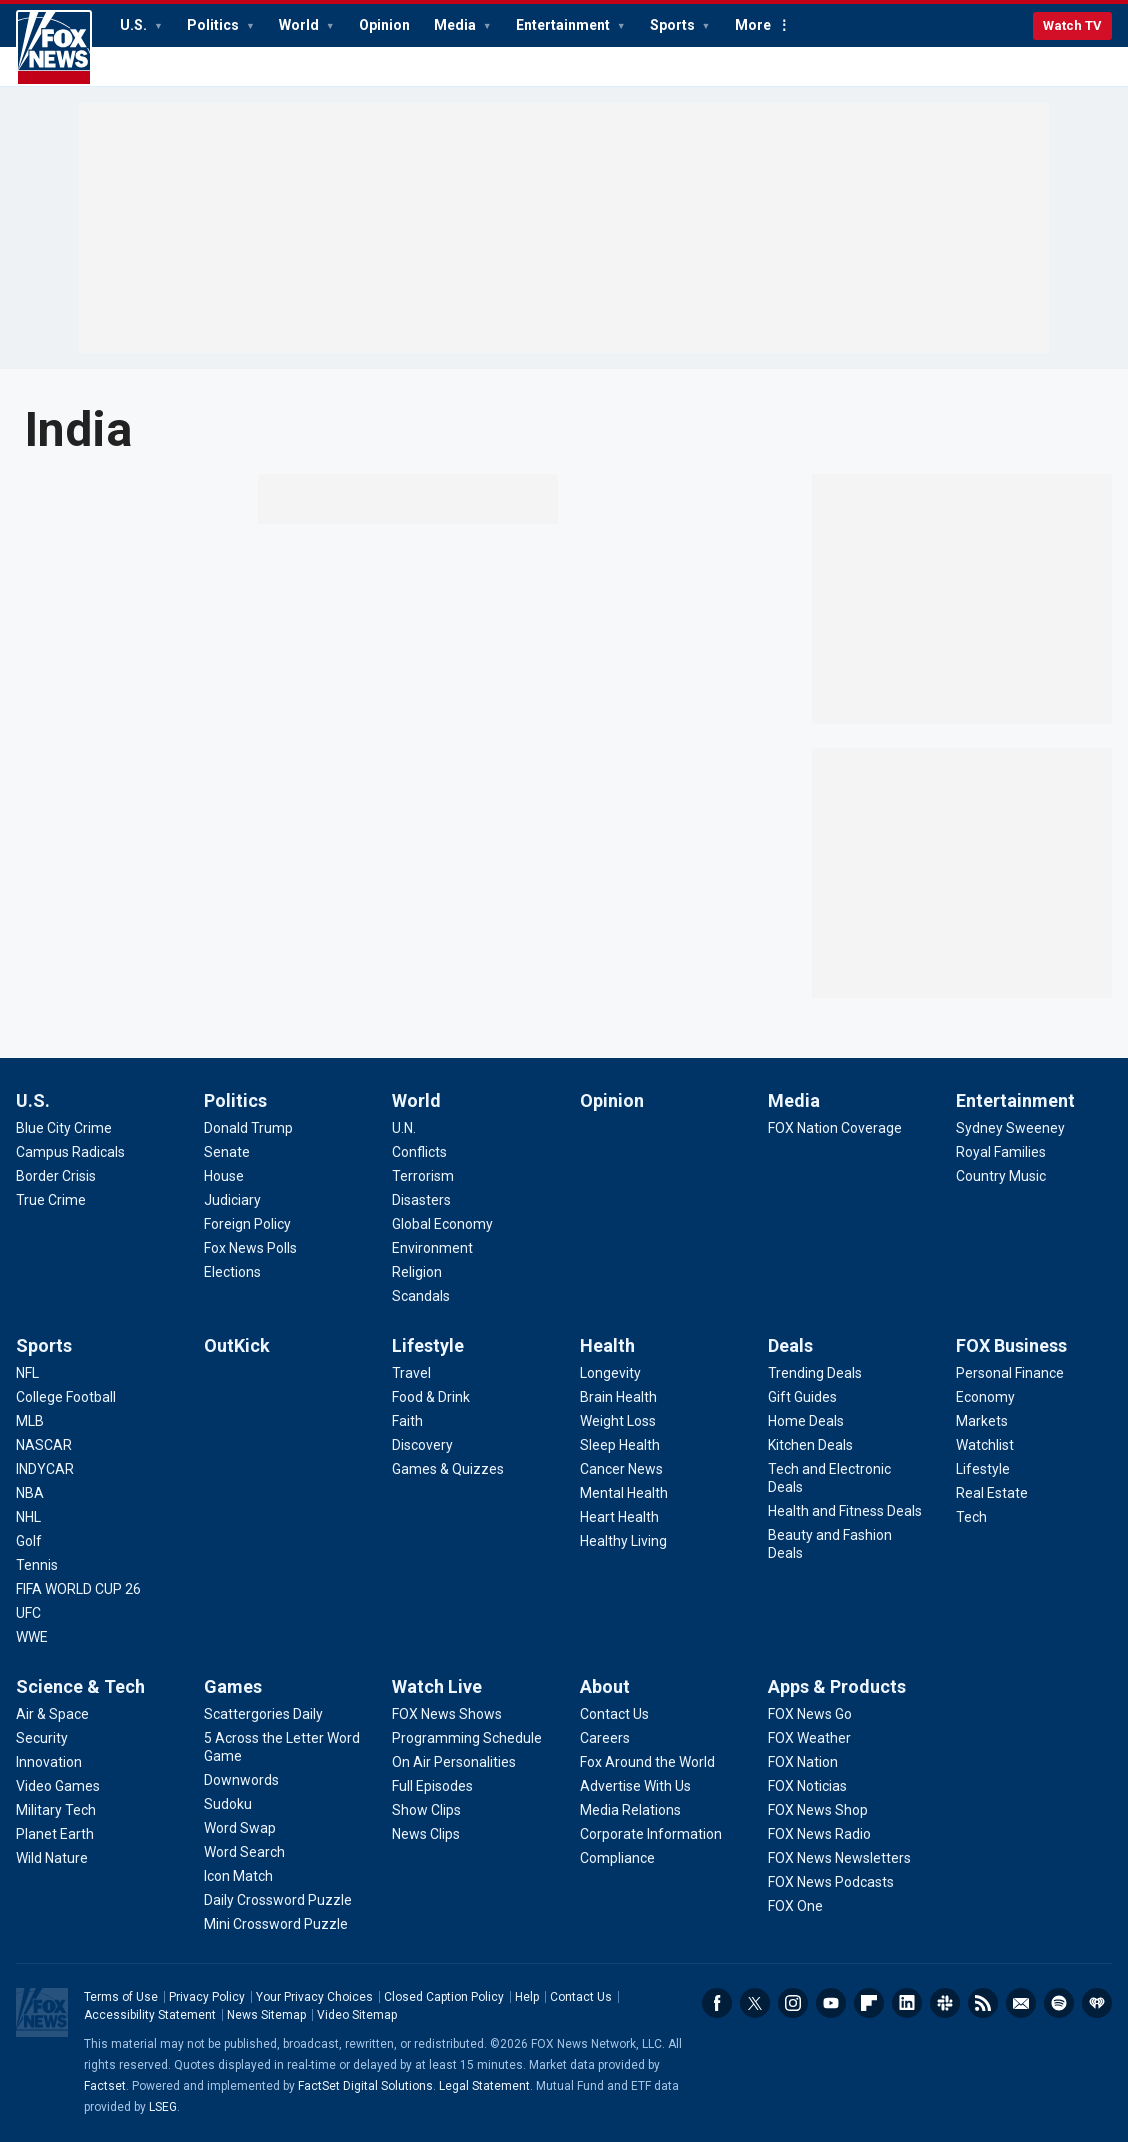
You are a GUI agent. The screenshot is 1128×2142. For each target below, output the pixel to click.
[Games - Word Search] (244, 1852)
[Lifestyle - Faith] (407, 1421)
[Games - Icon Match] (238, 1876)
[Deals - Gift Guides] (802, 1397)
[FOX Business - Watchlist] (985, 1445)
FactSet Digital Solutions (365, 2086)
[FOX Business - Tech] (971, 1517)
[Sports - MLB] (30, 1421)
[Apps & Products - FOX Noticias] (807, 1786)
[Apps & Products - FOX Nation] (803, 1762)
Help (527, 1997)
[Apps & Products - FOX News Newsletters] (839, 1858)
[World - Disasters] (421, 1200)
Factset (105, 2086)
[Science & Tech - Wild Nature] (52, 1858)
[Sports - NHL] (28, 1517)
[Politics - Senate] (227, 1152)
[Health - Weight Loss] (618, 1421)
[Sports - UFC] (28, 1613)
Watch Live (437, 1686)
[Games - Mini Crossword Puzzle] (276, 1924)
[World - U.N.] (404, 1128)
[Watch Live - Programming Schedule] (467, 1738)
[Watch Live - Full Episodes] (432, 1786)
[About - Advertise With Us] (635, 1786)
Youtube (831, 2003)
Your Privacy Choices (314, 1997)
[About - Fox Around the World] (647, 1762)
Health (607, 1345)
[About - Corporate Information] (651, 1834)
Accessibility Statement (150, 2015)
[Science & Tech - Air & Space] (52, 1714)
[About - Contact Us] (614, 1714)
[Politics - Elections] (232, 1272)
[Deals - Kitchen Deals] (810, 1445)
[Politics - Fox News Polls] (250, 1248)
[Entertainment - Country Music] (1001, 1176)
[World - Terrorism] (423, 1176)
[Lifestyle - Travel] (411, 1373)
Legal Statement (484, 2086)
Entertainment (564, 25)
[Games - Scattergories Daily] (263, 1714)
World (300, 25)
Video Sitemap (357, 2015)
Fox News (54, 48)
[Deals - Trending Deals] (815, 1373)
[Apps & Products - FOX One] (795, 1906)
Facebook (717, 2003)
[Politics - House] (224, 1176)
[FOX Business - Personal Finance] (1010, 1373)
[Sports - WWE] (32, 1637)
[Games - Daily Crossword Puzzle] (278, 1900)
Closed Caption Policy (444, 1997)
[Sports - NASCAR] (44, 1445)
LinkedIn (907, 2003)
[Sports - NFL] (27, 1373)
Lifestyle (428, 1345)
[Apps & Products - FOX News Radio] (819, 1834)
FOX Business (1011, 1345)
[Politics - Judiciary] (232, 1200)
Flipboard (869, 2003)
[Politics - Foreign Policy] (247, 1224)
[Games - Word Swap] (240, 1828)
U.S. (135, 25)
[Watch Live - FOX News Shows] (447, 1714)
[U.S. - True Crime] (51, 1200)
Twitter (755, 2003)
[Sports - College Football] (66, 1397)
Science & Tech (80, 1686)
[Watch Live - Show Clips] (426, 1810)
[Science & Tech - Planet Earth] (55, 1834)
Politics (214, 25)
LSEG (163, 2107)
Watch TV (1072, 25)
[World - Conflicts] (419, 1152)
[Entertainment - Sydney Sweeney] (1010, 1128)
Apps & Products (837, 1686)
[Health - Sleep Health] (620, 1445)
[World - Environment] (432, 1248)
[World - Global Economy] (442, 1224)
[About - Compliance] (617, 1858)
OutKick (237, 1345)
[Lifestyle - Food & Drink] (431, 1397)
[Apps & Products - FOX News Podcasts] (831, 1882)
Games (233, 1686)
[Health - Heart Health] (619, 1517)
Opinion (384, 25)
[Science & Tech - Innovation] (49, 1762)
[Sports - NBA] (30, 1493)
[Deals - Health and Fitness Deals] (845, 1511)
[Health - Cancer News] (621, 1469)
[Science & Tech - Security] (42, 1738)
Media (456, 25)
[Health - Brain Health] (618, 1397)
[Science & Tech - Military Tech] (56, 1810)
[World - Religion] (417, 1272)
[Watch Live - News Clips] (426, 1834)
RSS (983, 2003)
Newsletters (1021, 2003)
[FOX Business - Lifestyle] (983, 1469)
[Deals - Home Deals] (806, 1421)
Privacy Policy (207, 1997)
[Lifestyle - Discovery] (422, 1445)
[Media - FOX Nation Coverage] (835, 1128)
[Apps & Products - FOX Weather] (809, 1738)
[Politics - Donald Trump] (248, 1128)
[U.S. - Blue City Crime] (64, 1128)
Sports (674, 25)
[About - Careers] (605, 1738)
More (753, 25)
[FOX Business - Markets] (982, 1421)
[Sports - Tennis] (37, 1565)
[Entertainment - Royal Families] (1001, 1152)
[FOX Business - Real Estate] (992, 1493)
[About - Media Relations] (630, 1810)
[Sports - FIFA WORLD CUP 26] (78, 1589)
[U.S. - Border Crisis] (56, 1176)
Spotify (1059, 2003)
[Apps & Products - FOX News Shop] (818, 1810)
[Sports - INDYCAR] (45, 1469)
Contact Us (581, 1997)
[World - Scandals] (421, 1296)
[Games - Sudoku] (228, 1804)
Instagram (793, 2003)
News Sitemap (266, 2015)
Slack (945, 2003)
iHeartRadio (1097, 2003)
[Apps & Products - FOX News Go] (810, 1714)
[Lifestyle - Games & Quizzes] (448, 1469)
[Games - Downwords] (241, 1780)
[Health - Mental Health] (624, 1493)
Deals (790, 1345)
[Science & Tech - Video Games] (58, 1786)
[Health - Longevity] (610, 1373)
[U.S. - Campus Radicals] (70, 1152)
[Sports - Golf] (29, 1541)
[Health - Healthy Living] (623, 1541)
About (605, 1686)
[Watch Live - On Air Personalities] (454, 1762)
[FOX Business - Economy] (985, 1397)
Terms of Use (121, 1997)
